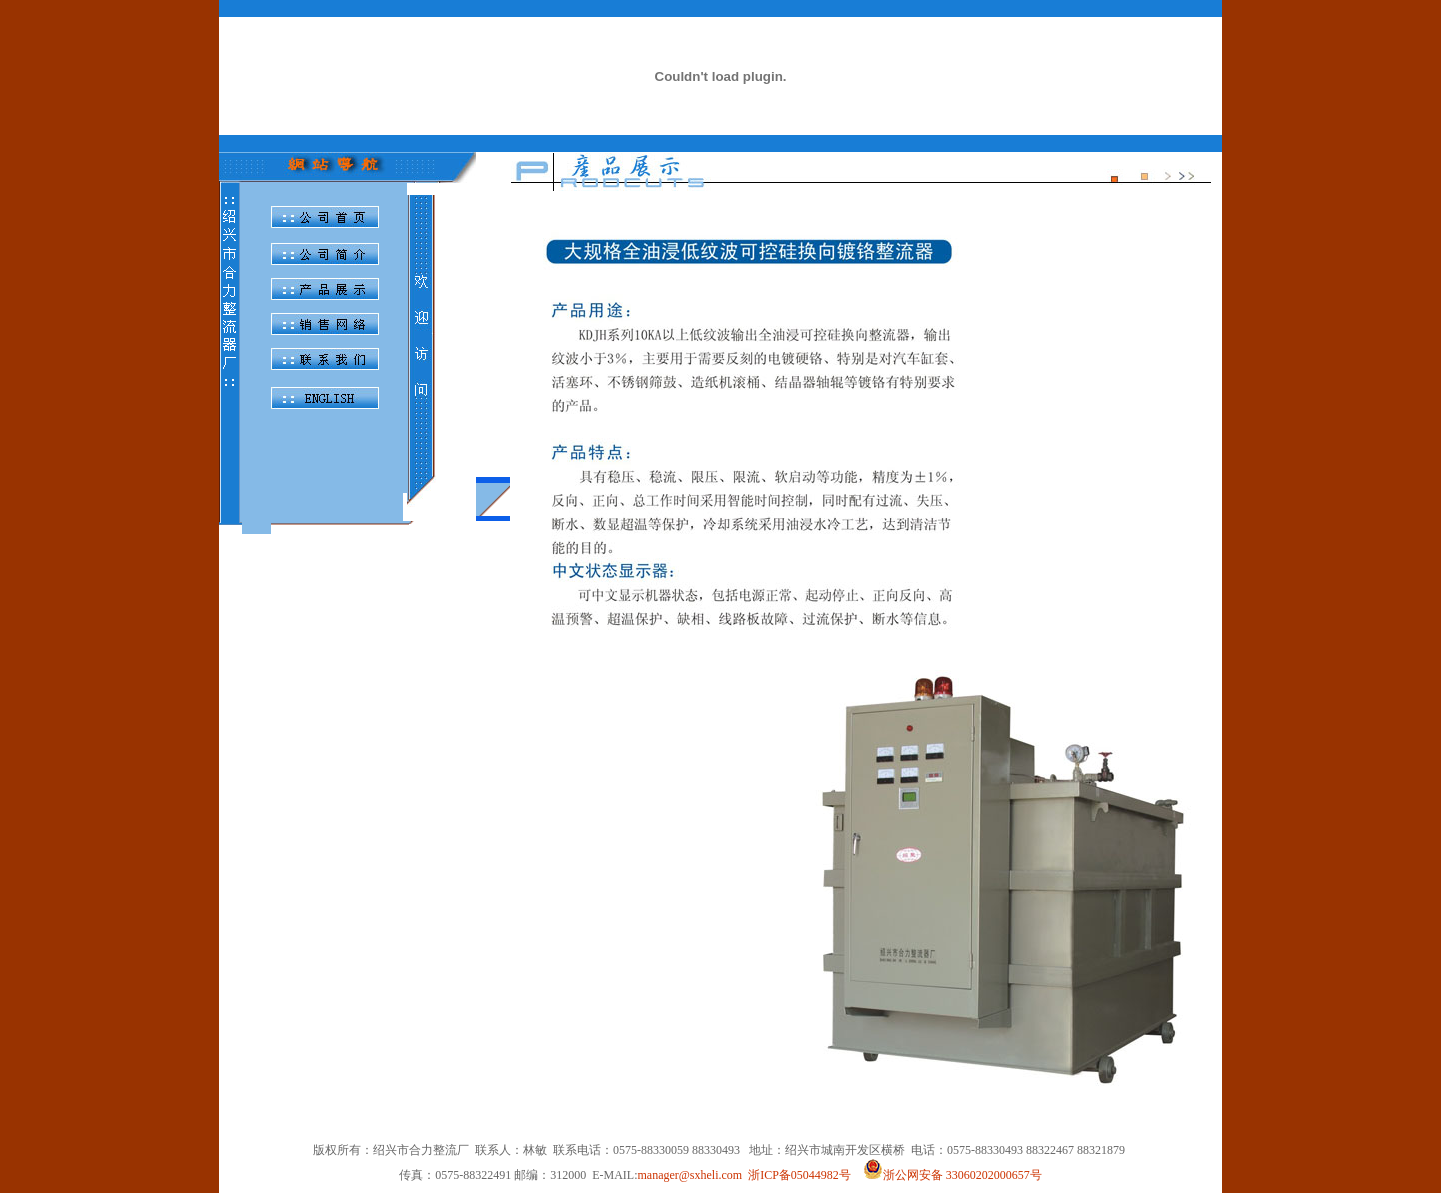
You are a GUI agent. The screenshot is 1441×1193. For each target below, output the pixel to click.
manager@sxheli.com (689, 1175)
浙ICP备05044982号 (799, 1175)
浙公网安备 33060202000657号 (952, 1175)
